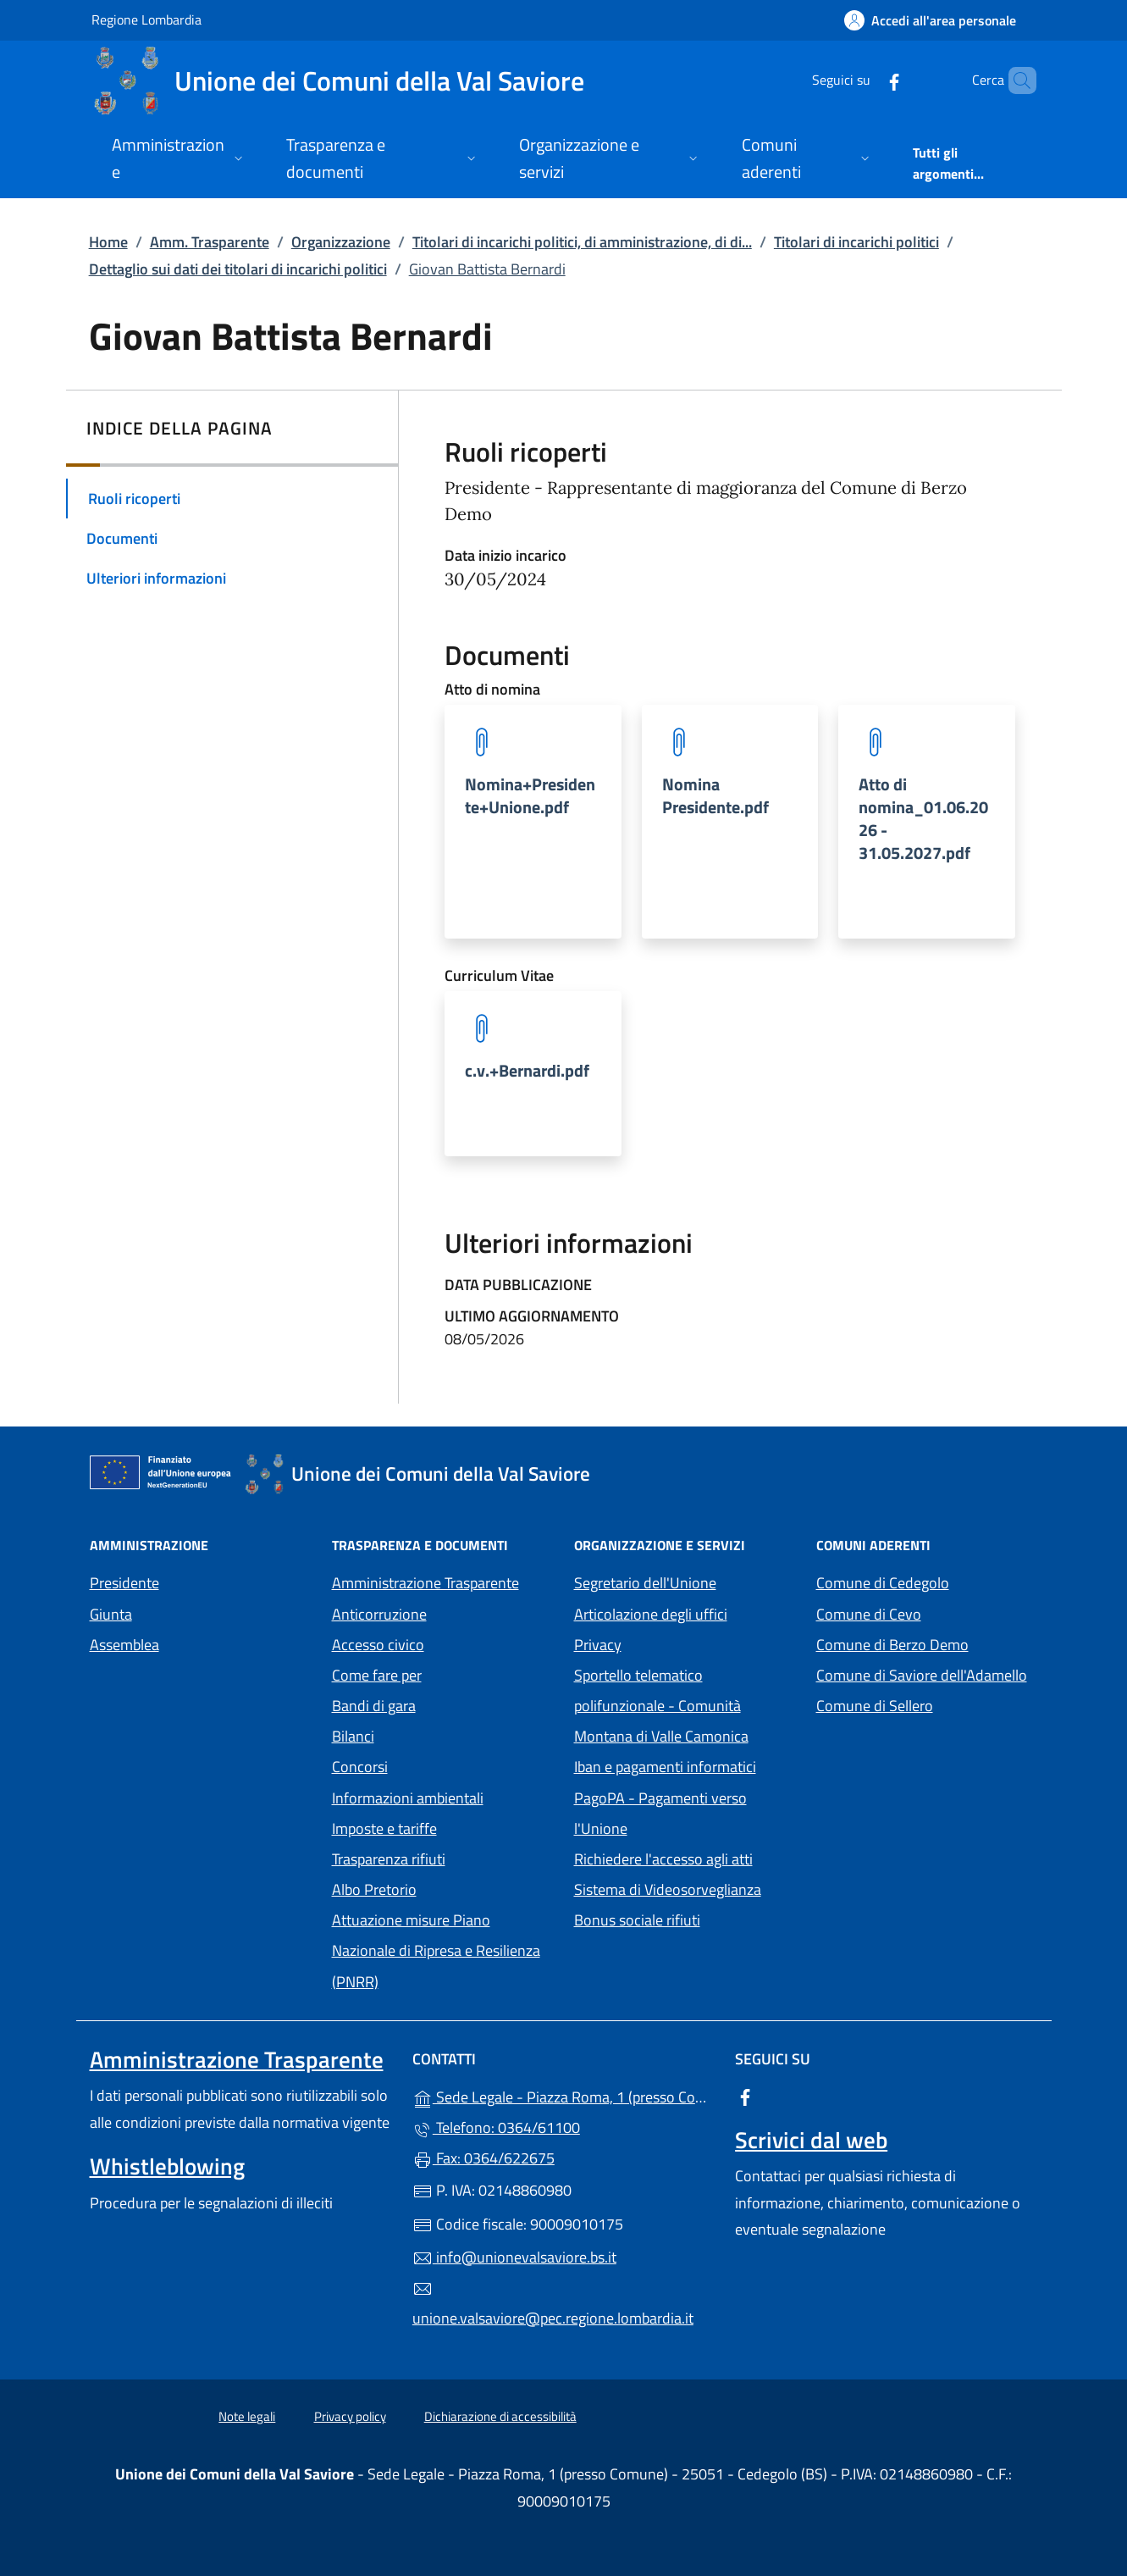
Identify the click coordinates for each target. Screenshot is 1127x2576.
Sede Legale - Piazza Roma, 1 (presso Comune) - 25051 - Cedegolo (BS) (563, 2095)
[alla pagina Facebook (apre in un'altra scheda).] (865, 80)
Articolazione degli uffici (650, 1614)
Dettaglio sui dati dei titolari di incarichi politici (238, 269)
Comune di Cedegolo (927, 1581)
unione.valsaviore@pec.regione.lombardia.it (552, 2304)
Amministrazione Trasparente (425, 1582)
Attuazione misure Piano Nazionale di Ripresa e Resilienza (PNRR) (436, 1950)
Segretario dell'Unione (645, 1582)
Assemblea (124, 1644)
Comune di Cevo (927, 1612)
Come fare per (377, 1675)
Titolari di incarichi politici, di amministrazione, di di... (582, 241)
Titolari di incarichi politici (856, 241)
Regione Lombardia (146, 19)
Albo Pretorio (443, 1888)
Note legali (246, 2416)
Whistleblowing (167, 2166)
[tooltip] (533, 822)
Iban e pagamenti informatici (665, 1766)
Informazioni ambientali (407, 1798)
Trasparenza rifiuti (388, 1859)
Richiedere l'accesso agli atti (663, 1859)
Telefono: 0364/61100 (496, 2127)
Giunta (111, 1614)
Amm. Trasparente (209, 241)
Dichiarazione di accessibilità (500, 2416)
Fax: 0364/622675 (483, 2158)
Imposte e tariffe (384, 1828)
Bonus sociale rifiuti (637, 1919)
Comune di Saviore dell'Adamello (927, 1673)
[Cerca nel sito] (1016, 80)
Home (108, 241)
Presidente (124, 1582)
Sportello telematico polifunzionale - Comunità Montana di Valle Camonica (685, 1706)
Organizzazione (340, 241)
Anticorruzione (379, 1614)
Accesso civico (378, 1644)
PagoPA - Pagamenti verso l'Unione (678, 1813)
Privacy (675, 1643)
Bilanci (353, 1736)
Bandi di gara (374, 1705)
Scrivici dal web (811, 2140)
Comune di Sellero (927, 1704)
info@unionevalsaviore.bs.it (514, 2257)
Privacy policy (350, 2416)
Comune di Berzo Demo (927, 1643)
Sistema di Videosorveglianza (667, 1889)
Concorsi (360, 1766)
